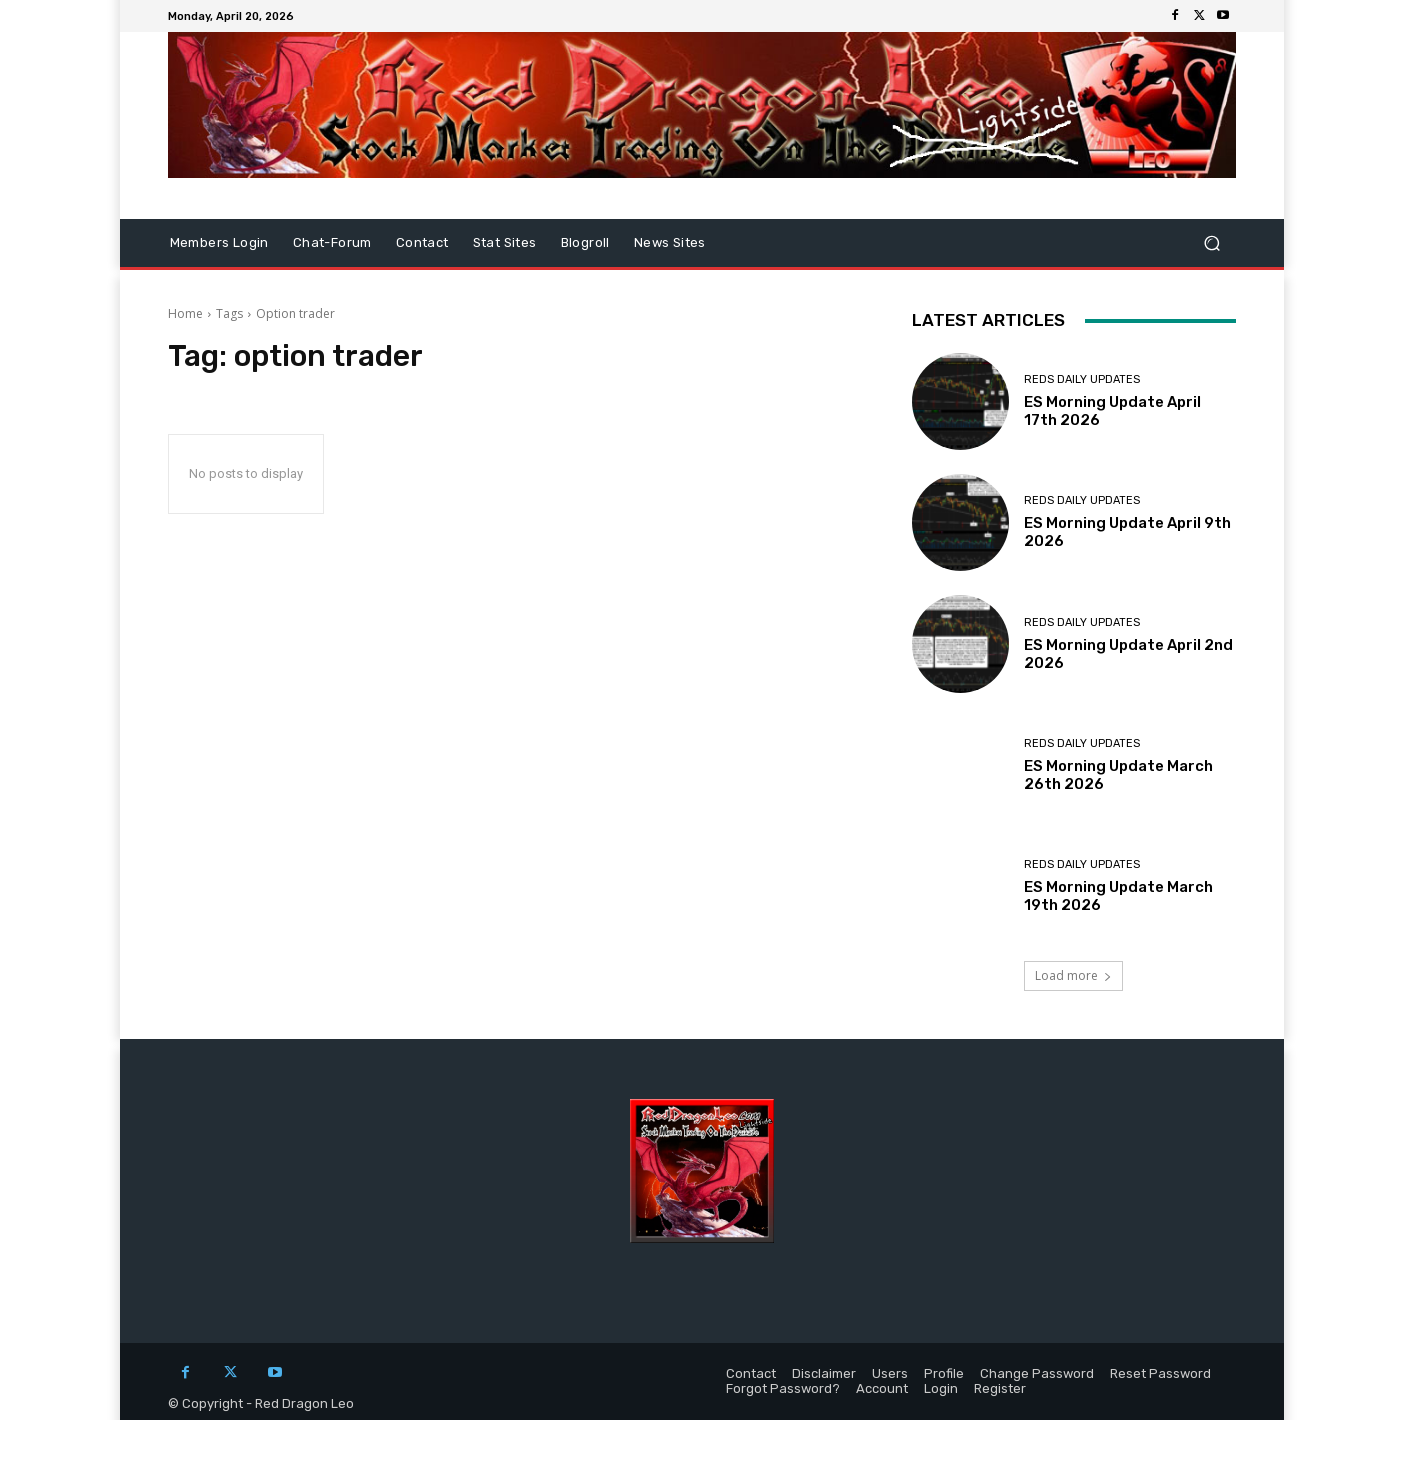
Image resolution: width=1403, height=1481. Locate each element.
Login (941, 1388)
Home (185, 313)
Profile (944, 1373)
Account (882, 1388)
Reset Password (1160, 1373)
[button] (1212, 243)
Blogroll (585, 242)
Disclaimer (824, 1373)
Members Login (219, 242)
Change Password (1037, 1373)
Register (1000, 1388)
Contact (422, 242)
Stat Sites (505, 242)
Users (890, 1373)
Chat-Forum (332, 242)
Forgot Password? (783, 1388)
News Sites (670, 242)
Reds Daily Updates (1082, 379)
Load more (1073, 975)
